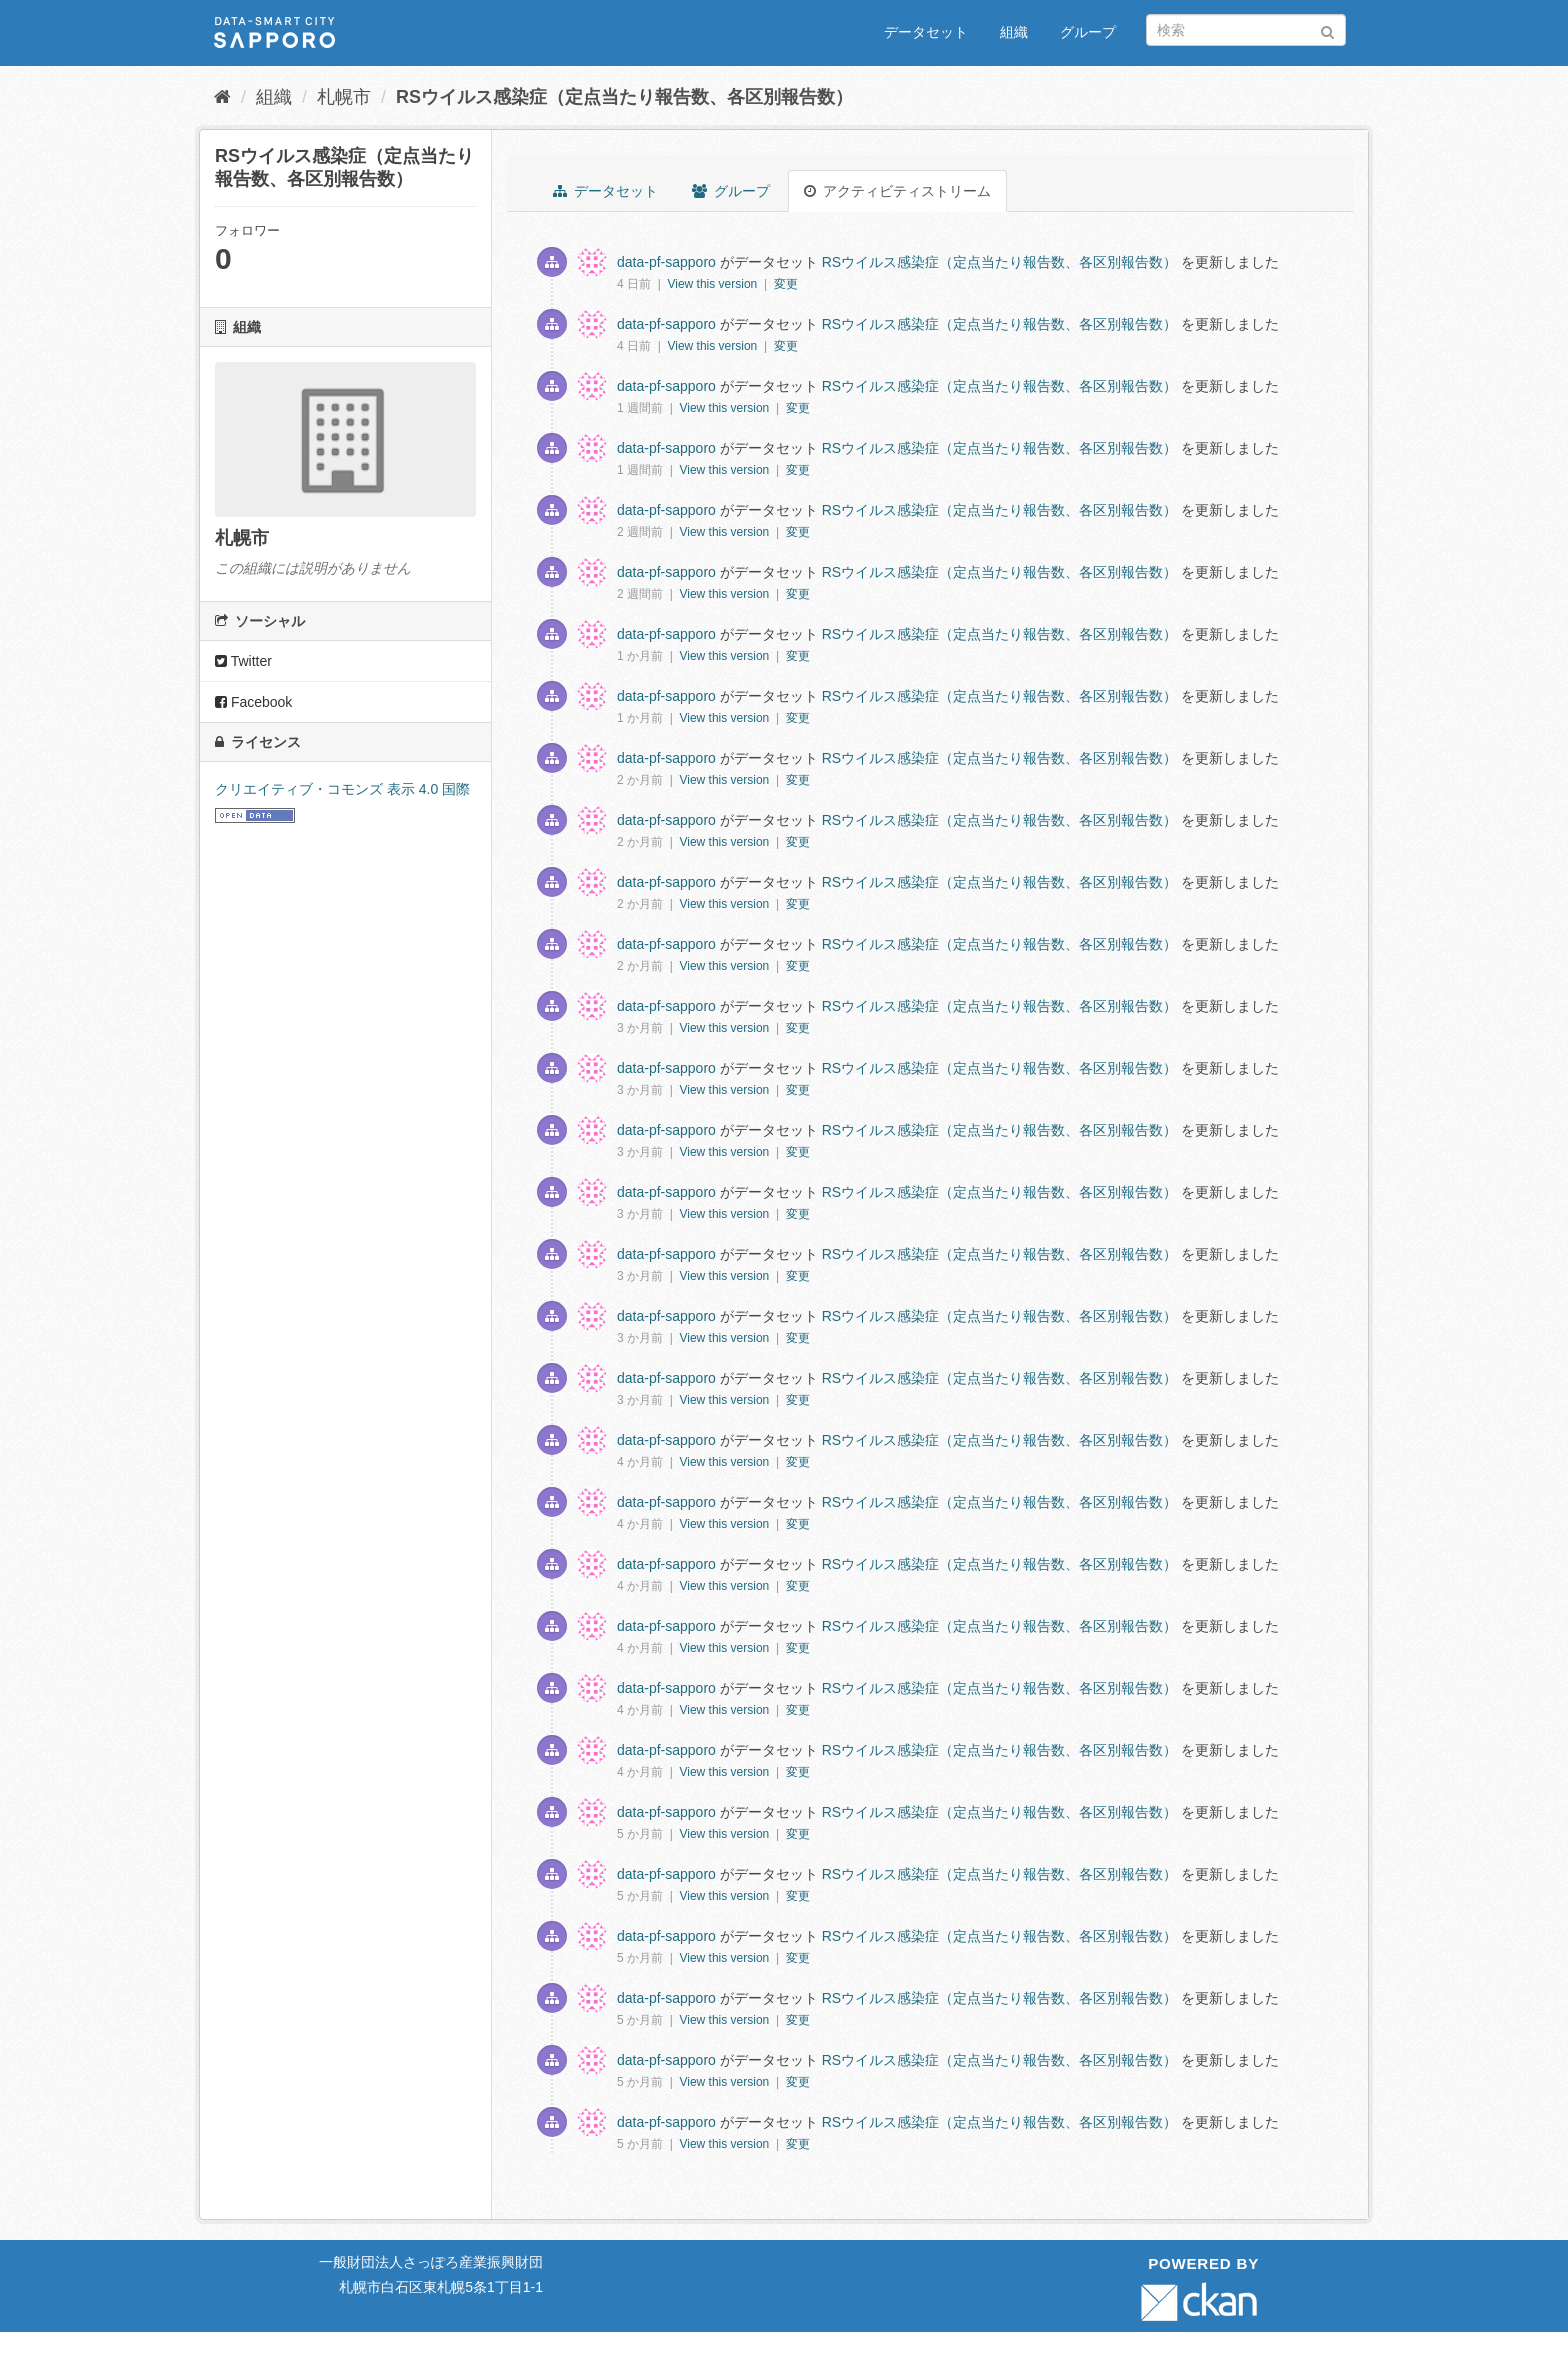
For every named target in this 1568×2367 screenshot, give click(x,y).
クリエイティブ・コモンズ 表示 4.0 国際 (342, 789)
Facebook (253, 702)
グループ (1088, 32)
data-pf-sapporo (666, 262)
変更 (786, 284)
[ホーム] (222, 97)
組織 (1014, 32)
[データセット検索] (1246, 30)
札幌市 (344, 97)
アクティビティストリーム (897, 191)
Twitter (243, 661)
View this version (713, 284)
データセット (926, 32)
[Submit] (1327, 28)
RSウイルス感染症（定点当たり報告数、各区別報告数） (624, 97)
